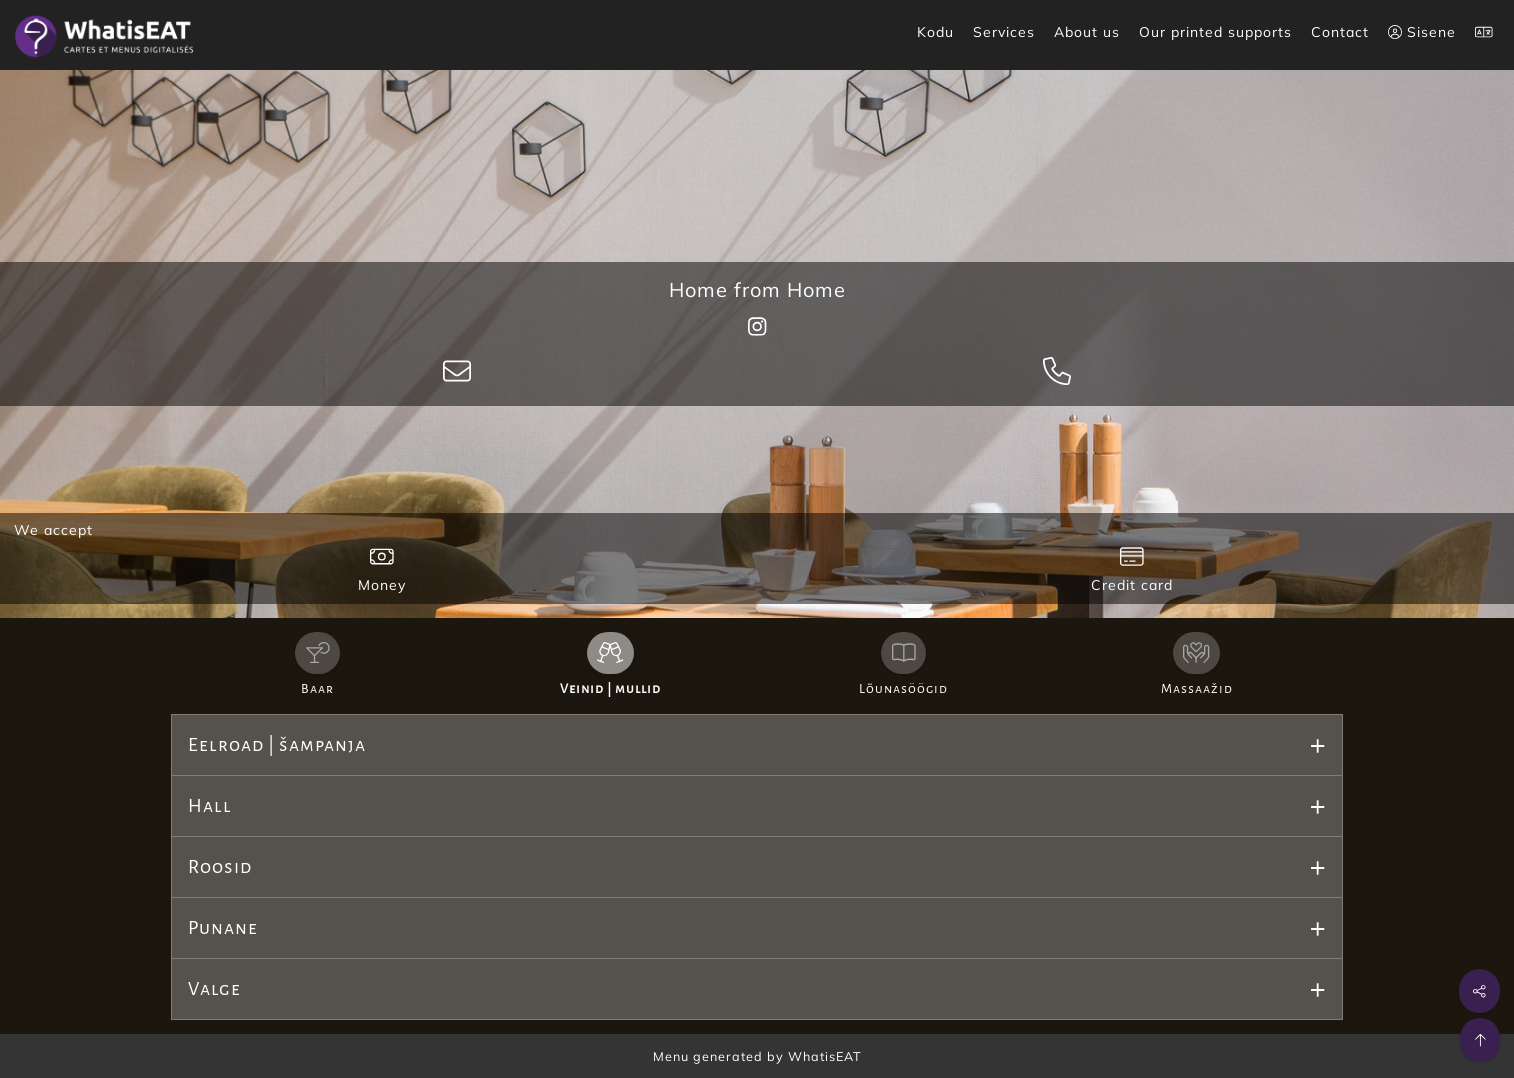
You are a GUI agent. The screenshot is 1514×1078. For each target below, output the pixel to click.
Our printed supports (1215, 32)
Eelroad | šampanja (277, 745)
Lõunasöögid (903, 689)
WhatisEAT (825, 1056)
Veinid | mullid (610, 689)
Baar (317, 689)
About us (1087, 32)
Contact (1340, 32)
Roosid (220, 867)
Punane (223, 928)
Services (1004, 32)
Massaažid (1197, 689)
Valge (214, 989)
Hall (210, 806)
